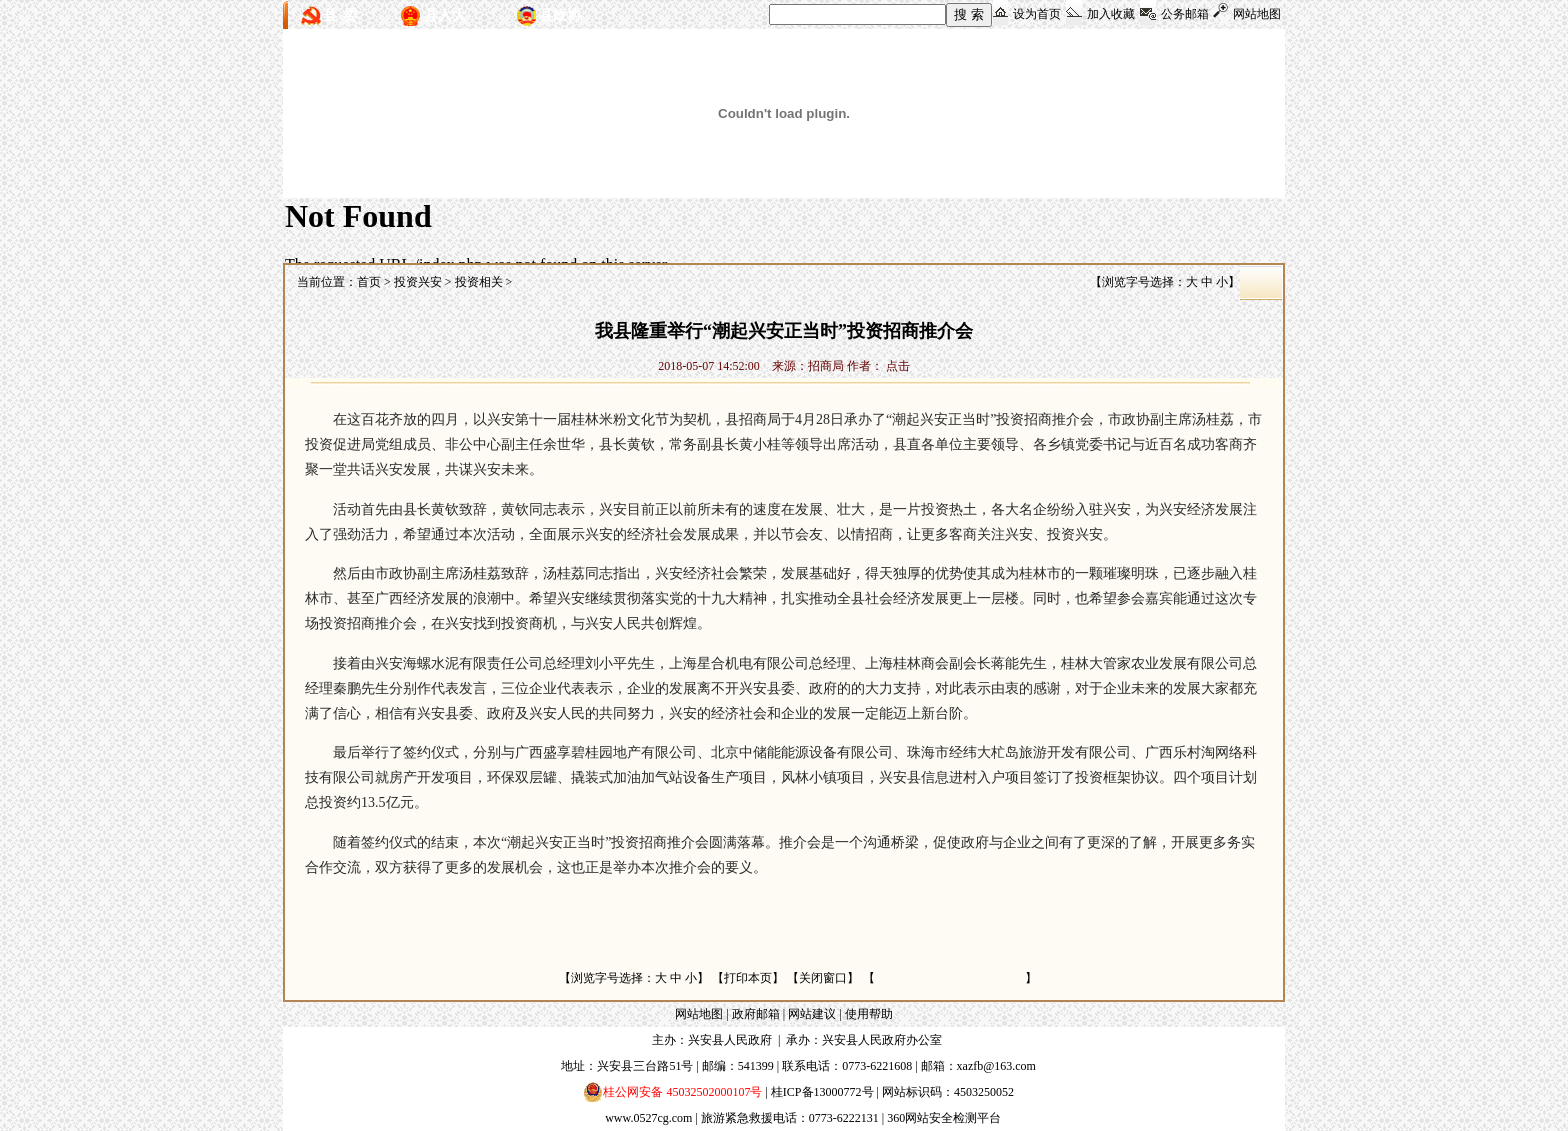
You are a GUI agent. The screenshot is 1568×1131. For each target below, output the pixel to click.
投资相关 (479, 282)
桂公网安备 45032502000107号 (672, 1092)
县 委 (340, 15)
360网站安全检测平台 (944, 1118)
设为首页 (1037, 14)
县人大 (445, 15)
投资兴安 (418, 282)
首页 (369, 282)
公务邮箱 (1185, 14)
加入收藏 (1111, 14)
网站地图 (1257, 14)
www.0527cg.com (648, 1118)
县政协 (560, 15)
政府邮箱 (756, 1014)
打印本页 (748, 978)
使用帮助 (869, 1014)
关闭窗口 (823, 978)
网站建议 (812, 1014)
